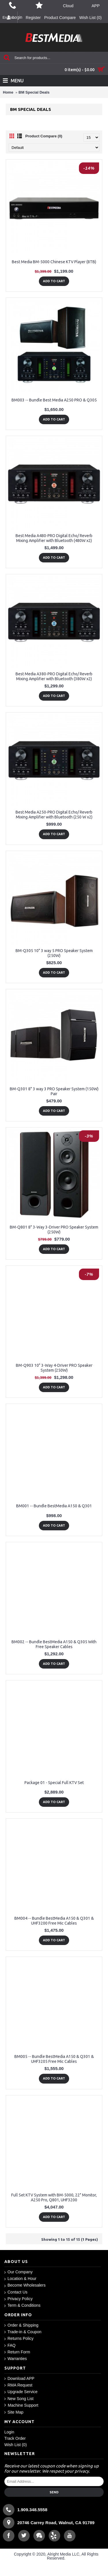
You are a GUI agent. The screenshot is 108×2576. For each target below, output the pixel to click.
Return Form (17, 2352)
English (9, 17)
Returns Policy (18, 2338)
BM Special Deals (34, 92)
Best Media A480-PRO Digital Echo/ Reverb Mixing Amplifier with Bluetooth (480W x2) (54, 538)
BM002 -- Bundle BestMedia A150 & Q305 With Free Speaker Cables (54, 1644)
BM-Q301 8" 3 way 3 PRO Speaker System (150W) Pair (54, 1091)
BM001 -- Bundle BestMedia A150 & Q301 (54, 1506)
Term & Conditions (22, 2305)
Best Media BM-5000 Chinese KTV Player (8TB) (54, 261)
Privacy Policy (18, 2298)
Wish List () (15, 2444)
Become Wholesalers (25, 2285)
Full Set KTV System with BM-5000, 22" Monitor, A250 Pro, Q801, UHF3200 (54, 2197)
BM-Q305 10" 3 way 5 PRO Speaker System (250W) (54, 953)
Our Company (18, 2272)
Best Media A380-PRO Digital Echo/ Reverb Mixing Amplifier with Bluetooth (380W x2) (54, 676)
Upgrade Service (20, 2391)
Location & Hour (20, 2278)
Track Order (15, 2438)
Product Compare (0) (43, 136)
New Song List (18, 2398)
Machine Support (21, 2405)
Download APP (19, 2378)
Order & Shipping (21, 2325)
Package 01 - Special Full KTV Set (54, 1782)
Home (8, 92)
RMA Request (18, 2385)
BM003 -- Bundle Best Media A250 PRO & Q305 (54, 400)
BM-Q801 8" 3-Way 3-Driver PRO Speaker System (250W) (54, 1229)
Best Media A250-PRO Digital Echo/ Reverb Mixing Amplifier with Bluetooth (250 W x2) (54, 814)
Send (54, 2492)
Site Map (13, 2412)
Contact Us (15, 2292)
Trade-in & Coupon (22, 2331)
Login (9, 2432)
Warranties (15, 2358)
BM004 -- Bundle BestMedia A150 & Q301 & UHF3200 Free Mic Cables (54, 1920)
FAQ (10, 2345)
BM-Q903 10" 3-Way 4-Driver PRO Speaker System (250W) (54, 1368)
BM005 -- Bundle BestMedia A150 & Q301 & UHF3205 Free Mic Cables (54, 2059)
